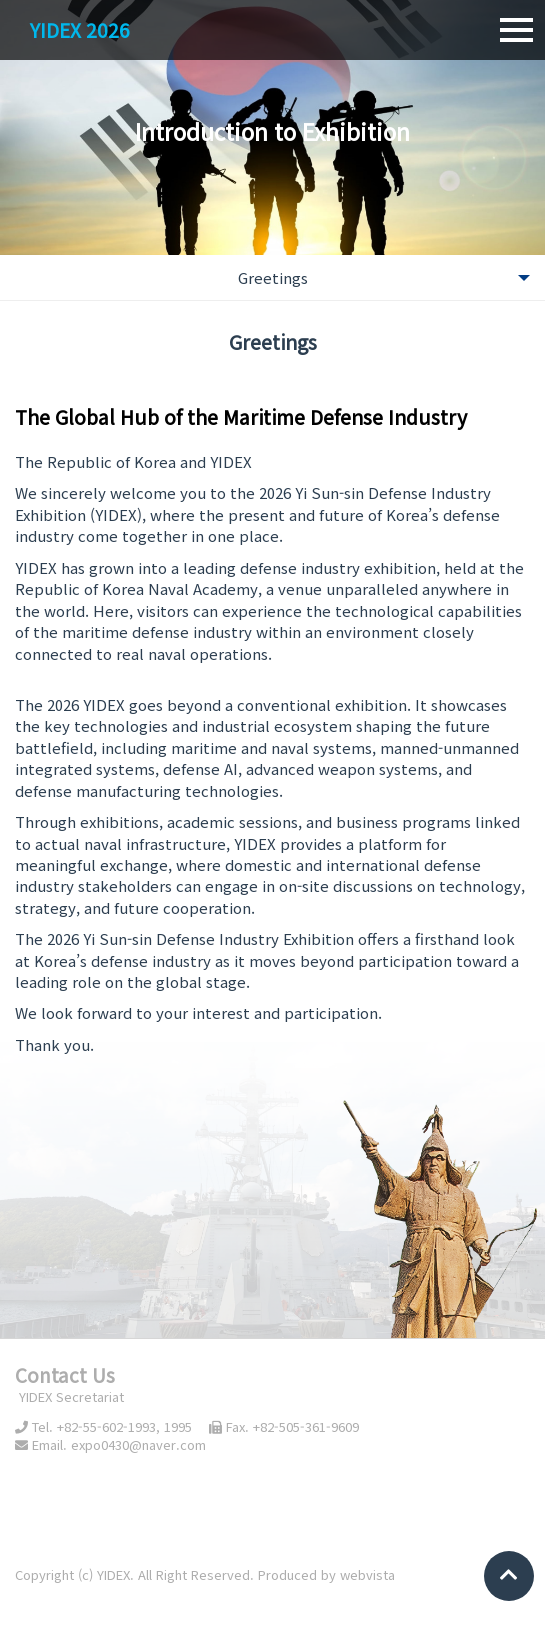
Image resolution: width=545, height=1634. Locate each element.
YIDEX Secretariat (69, 1396)
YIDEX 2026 (80, 29)
